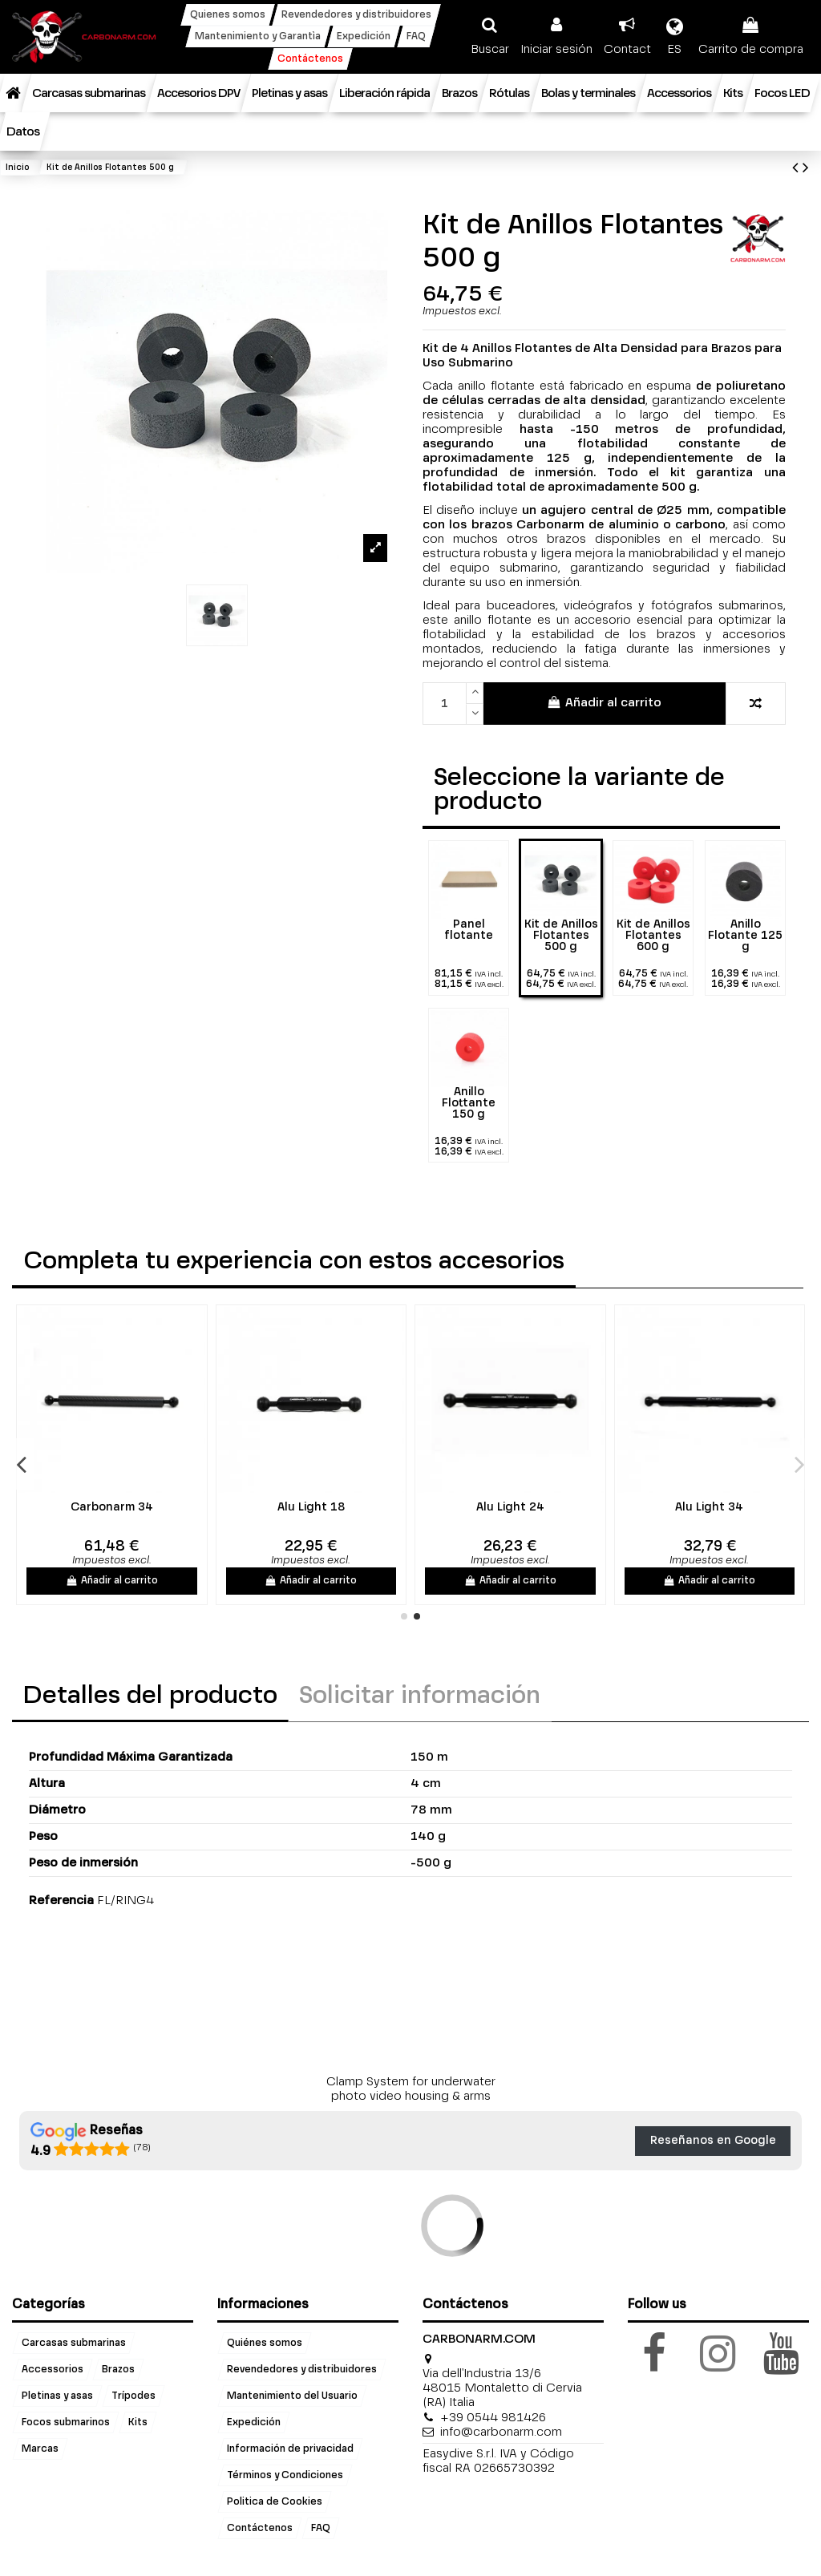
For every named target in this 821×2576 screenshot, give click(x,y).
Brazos (118, 2370)
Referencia (61, 1901)
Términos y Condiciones (285, 2476)
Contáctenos (260, 2529)
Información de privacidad (290, 2449)
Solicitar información (419, 1696)
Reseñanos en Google (713, 2140)
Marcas (40, 2449)
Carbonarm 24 (172, 1507)
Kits (138, 2423)
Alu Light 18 (571, 1507)
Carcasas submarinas (74, 2343)
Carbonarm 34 (372, 1507)
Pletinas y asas (57, 2396)
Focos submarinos (66, 2423)
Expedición (254, 2423)
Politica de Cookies (274, 2502)
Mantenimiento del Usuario (292, 2396)
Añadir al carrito (604, 702)
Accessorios (52, 2370)
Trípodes (133, 2396)
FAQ (320, 2529)
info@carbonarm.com (501, 2432)
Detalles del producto (150, 1696)
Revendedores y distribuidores (302, 2370)
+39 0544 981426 (493, 2418)
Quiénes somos (264, 2343)
